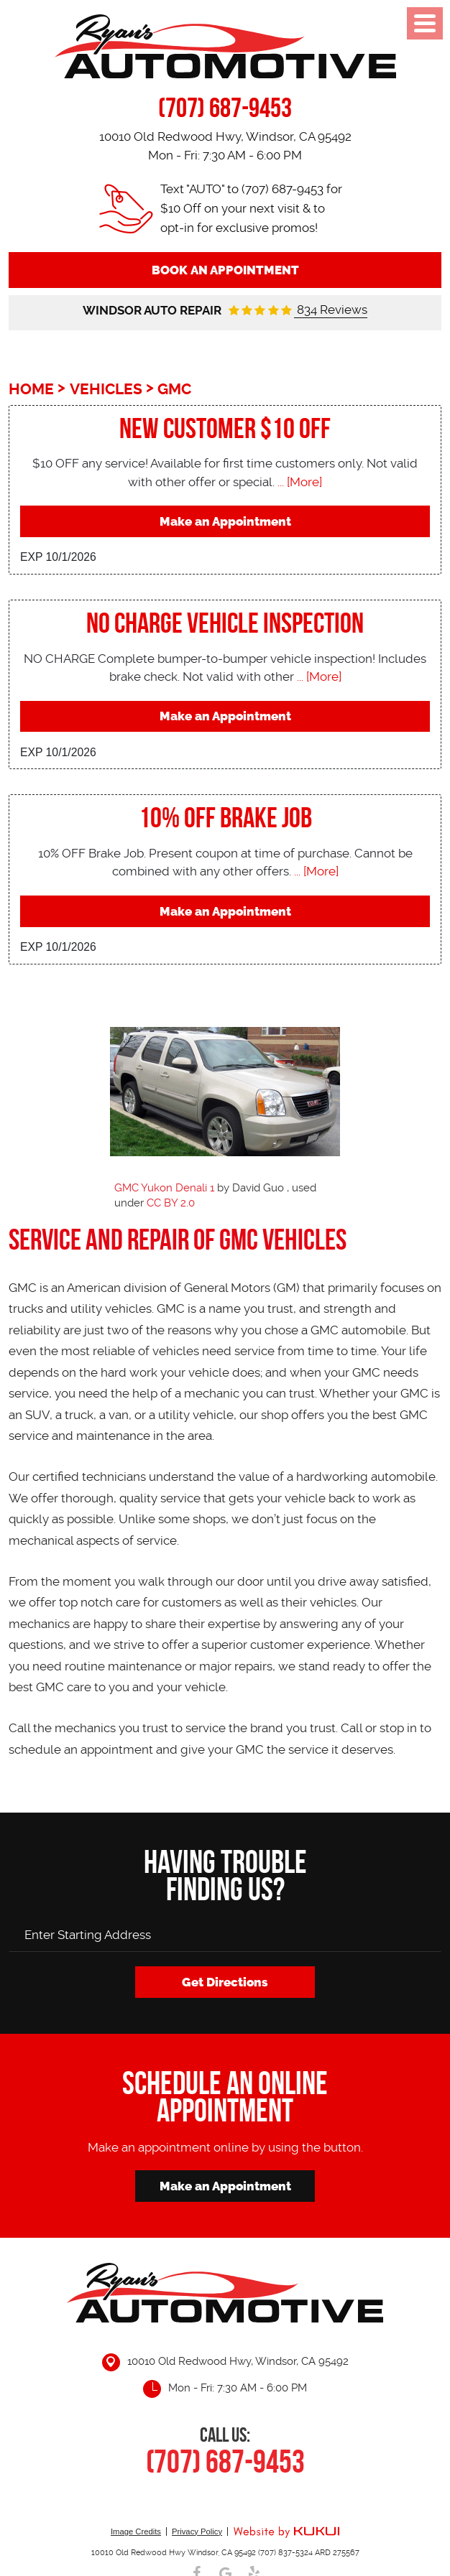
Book (225, 270)
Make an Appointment (225, 521)
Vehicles (106, 388)
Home (31, 388)
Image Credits (136, 2531)
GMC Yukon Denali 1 (164, 1187)
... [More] (298, 482)
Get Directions (225, 1982)
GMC (174, 388)
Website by (286, 2532)
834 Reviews (330, 309)
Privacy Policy (197, 2531)
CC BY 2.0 (171, 1202)
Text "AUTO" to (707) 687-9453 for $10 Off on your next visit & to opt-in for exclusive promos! (251, 208)
